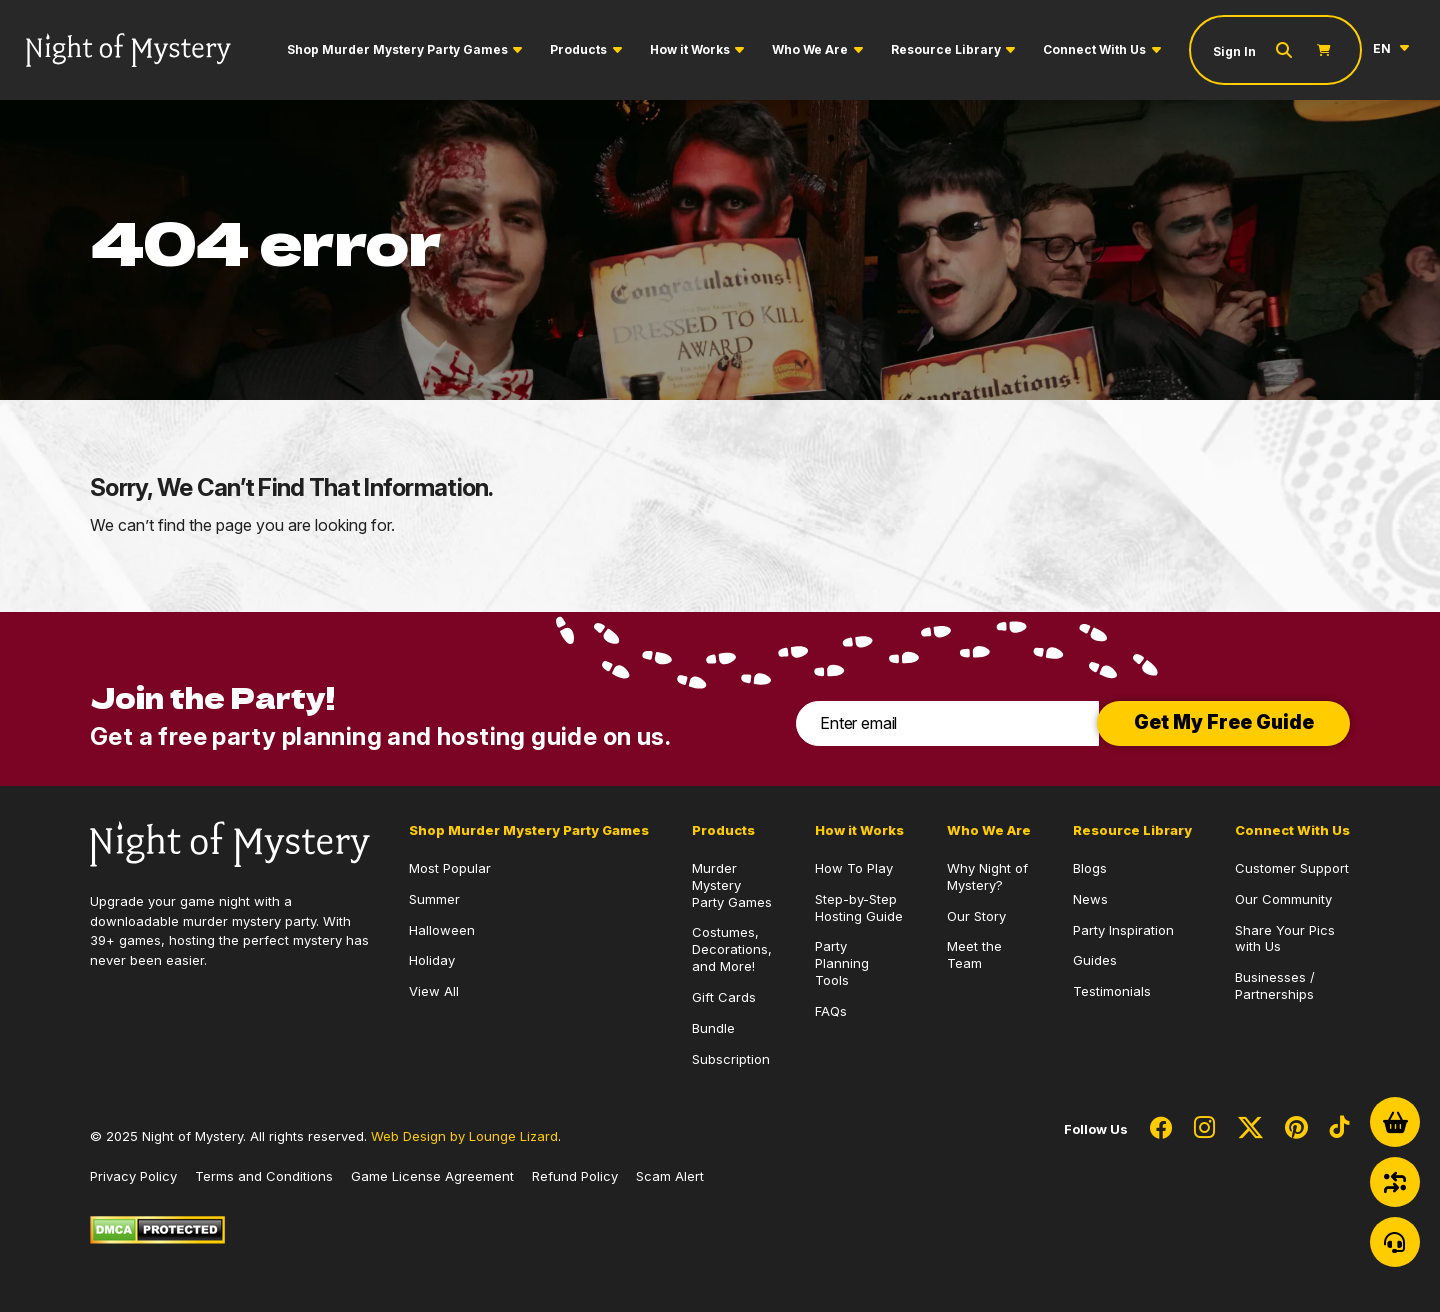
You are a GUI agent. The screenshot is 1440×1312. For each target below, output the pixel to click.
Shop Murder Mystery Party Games (397, 49)
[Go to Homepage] (128, 50)
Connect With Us (1094, 49)
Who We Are (810, 49)
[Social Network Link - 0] (1161, 1129)
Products (578, 49)
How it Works (690, 49)
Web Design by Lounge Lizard (464, 1136)
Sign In (1234, 51)
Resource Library (946, 49)
